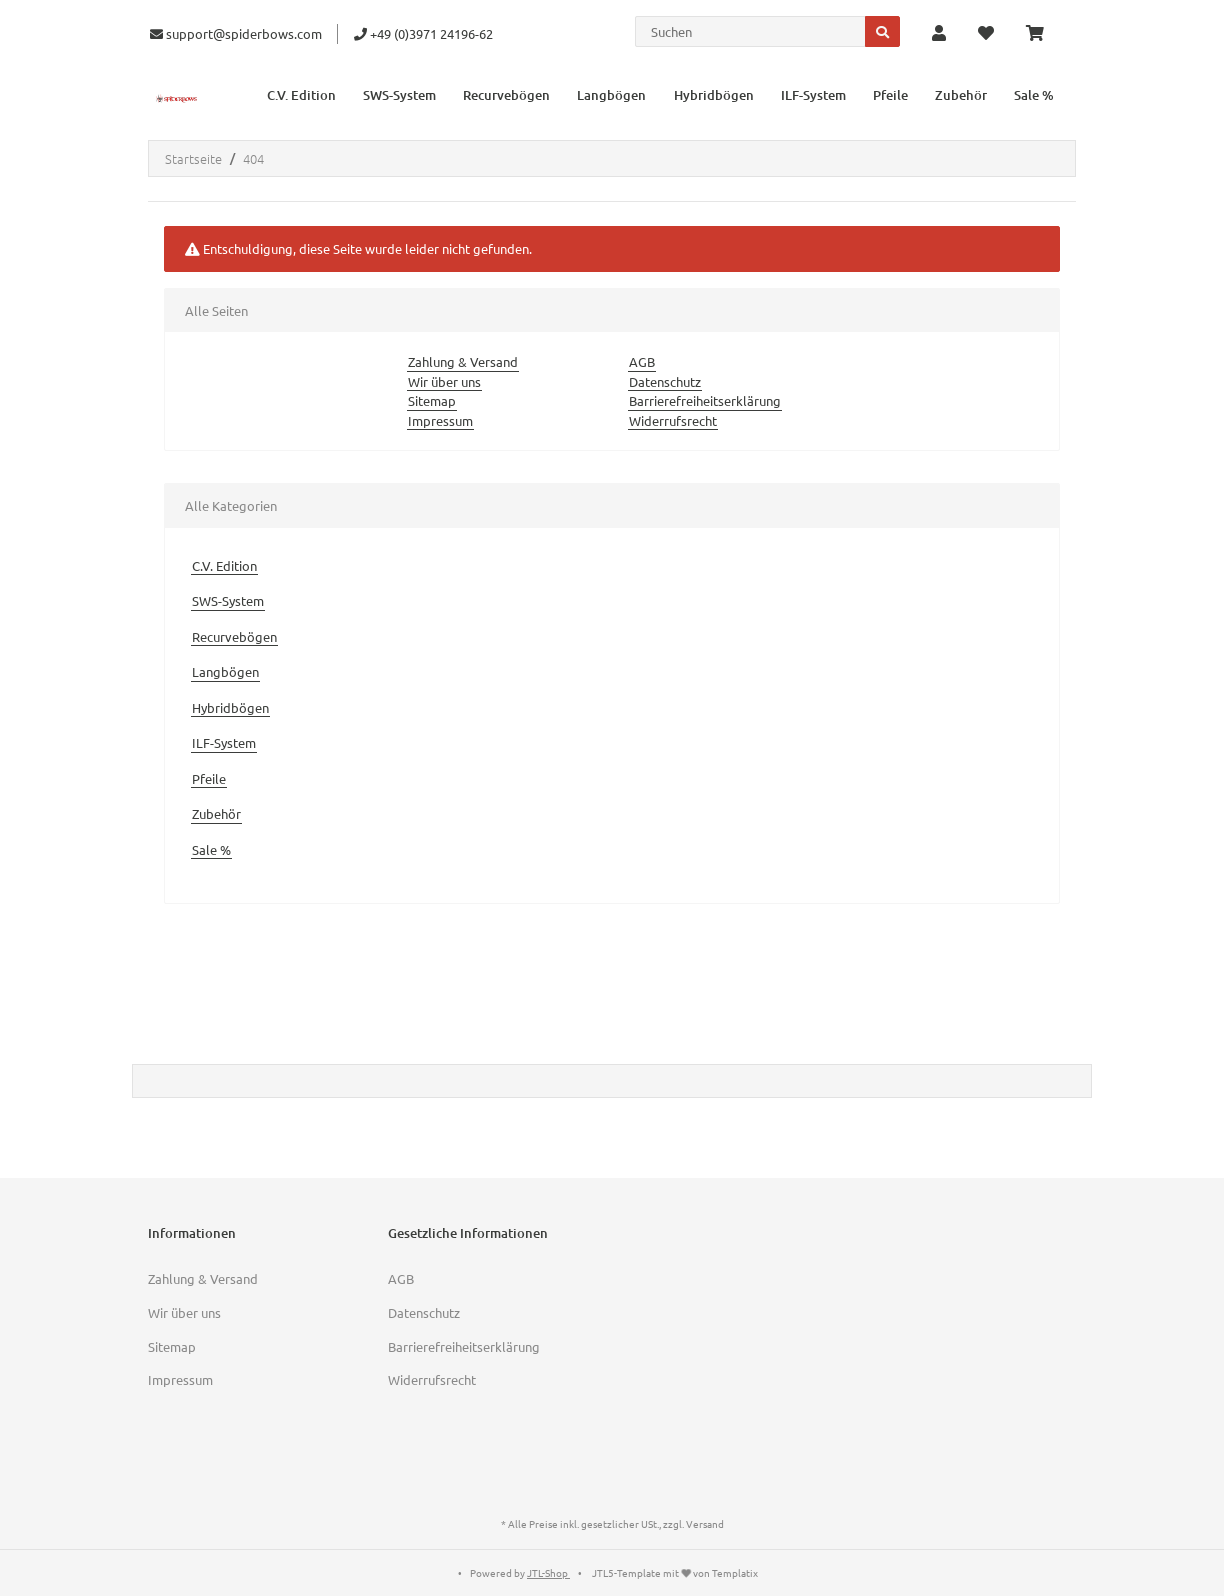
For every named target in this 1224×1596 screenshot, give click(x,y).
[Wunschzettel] (986, 34)
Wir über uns (444, 381)
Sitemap (432, 400)
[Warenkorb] (1043, 34)
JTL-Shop (548, 1572)
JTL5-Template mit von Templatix (675, 1572)
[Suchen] (750, 31)
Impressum (440, 420)
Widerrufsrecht (673, 420)
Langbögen (225, 671)
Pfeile (209, 778)
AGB (642, 361)
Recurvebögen (234, 636)
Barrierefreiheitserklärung (705, 400)
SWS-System (228, 600)
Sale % (211, 849)
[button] (939, 34)
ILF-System (224, 742)
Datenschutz (665, 381)
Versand (705, 1523)
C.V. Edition (224, 565)
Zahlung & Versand (463, 361)
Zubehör (216, 813)
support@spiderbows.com (236, 33)
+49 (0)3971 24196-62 (423, 33)
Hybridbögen (230, 707)
